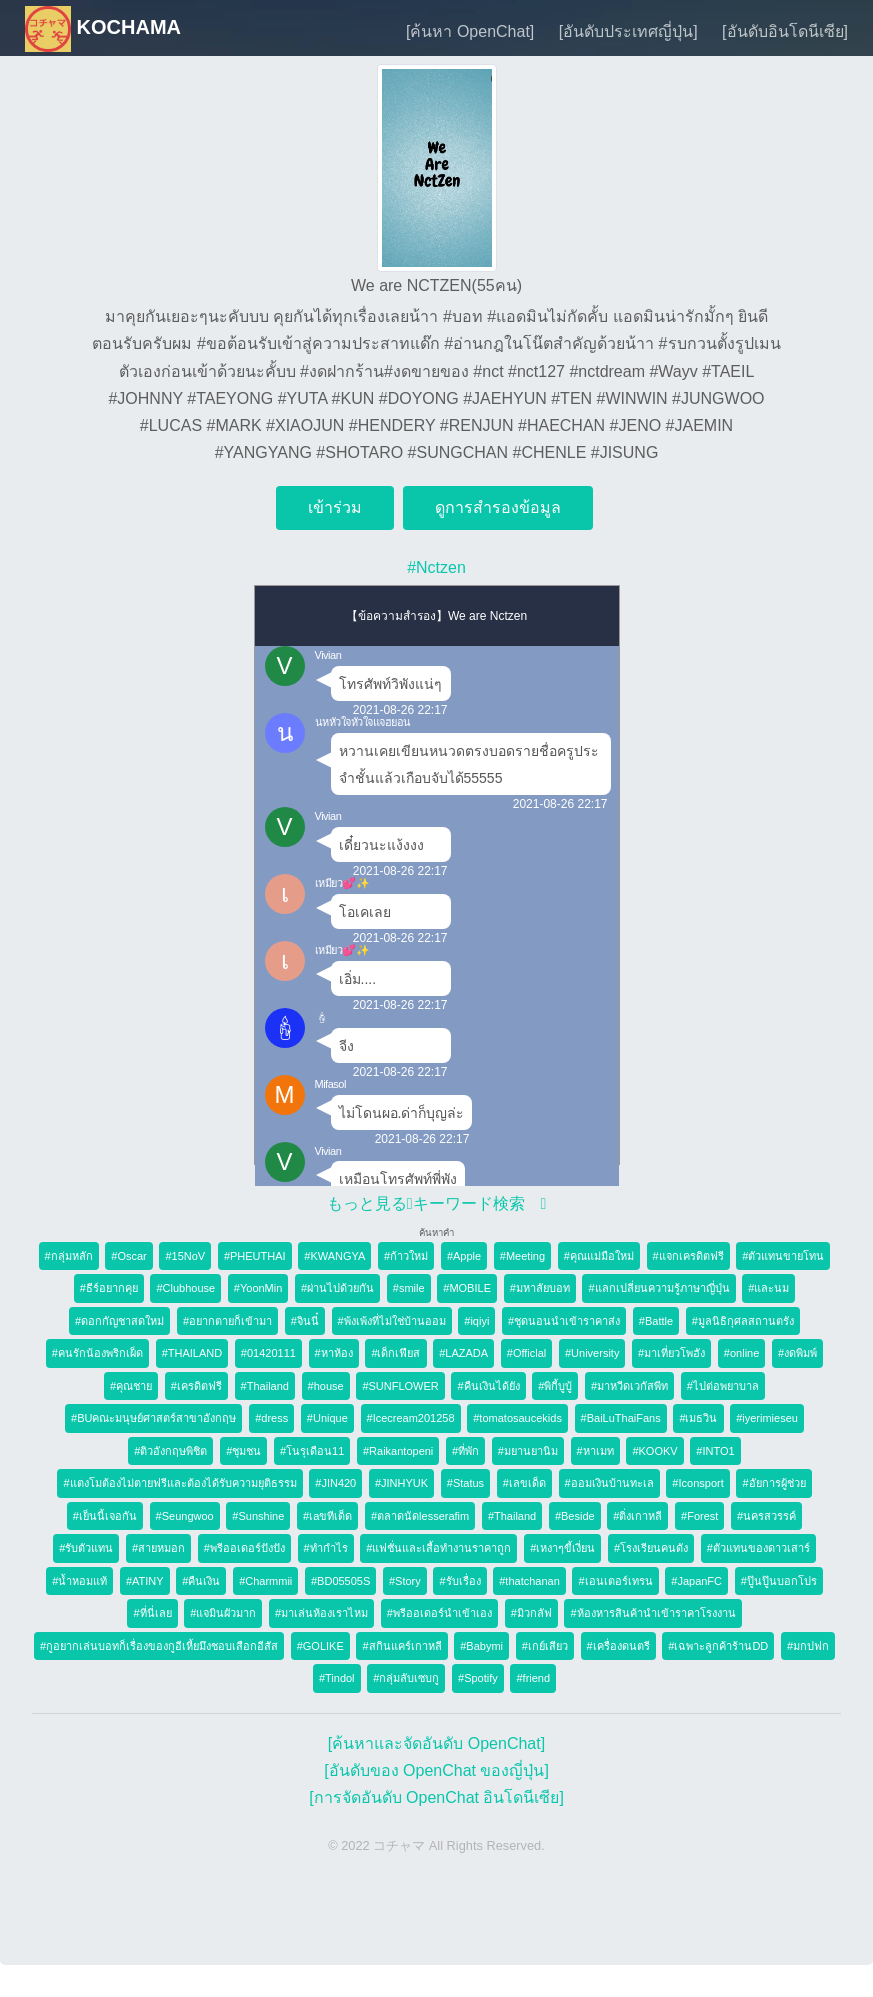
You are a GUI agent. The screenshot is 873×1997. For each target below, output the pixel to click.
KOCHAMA (103, 27)
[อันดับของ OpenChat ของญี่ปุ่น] (436, 1770)
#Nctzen (436, 567)
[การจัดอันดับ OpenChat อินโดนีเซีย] (436, 1797)
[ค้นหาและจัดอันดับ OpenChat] (436, 1743)
